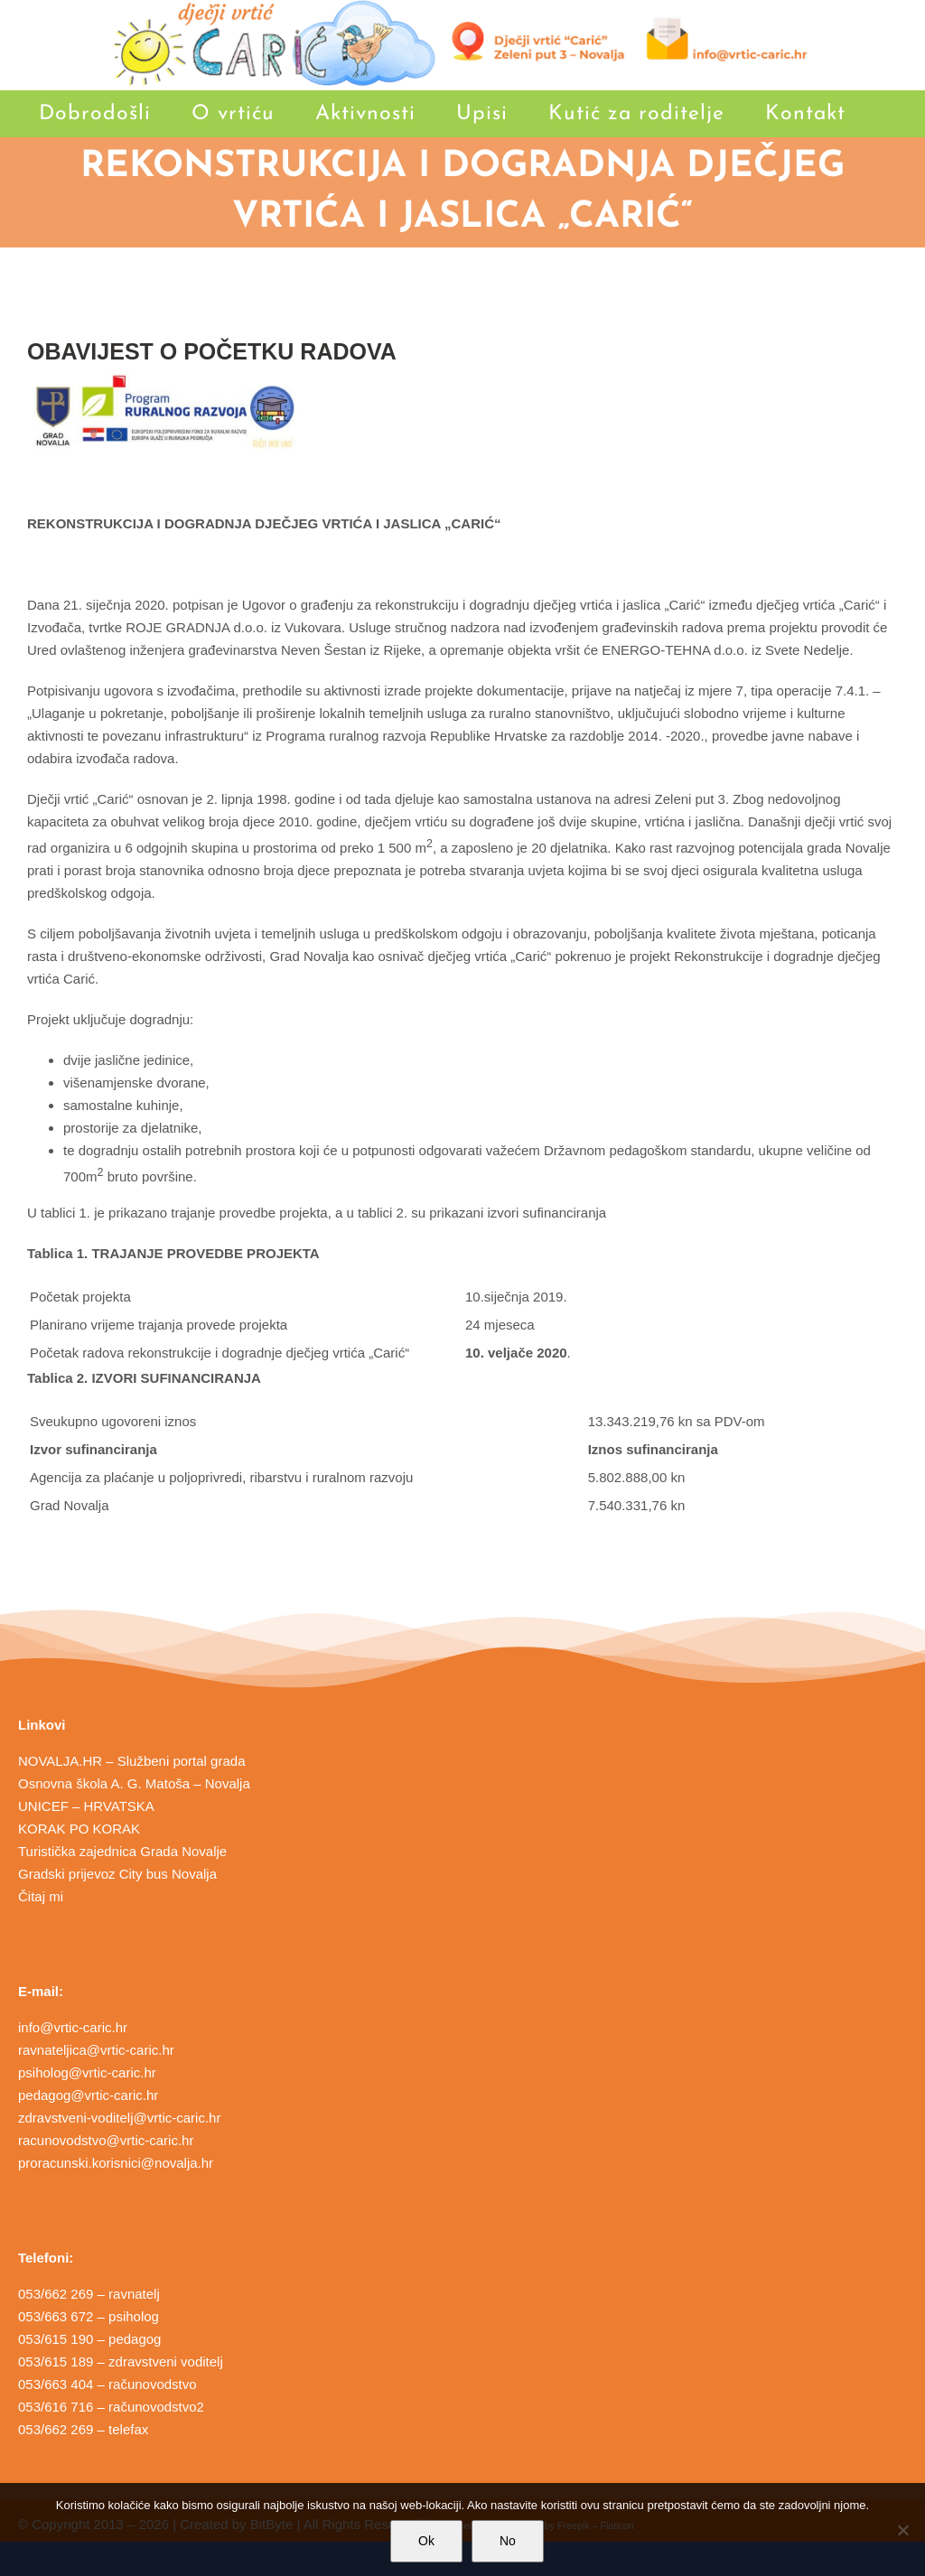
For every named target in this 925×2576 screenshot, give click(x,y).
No (508, 2541)
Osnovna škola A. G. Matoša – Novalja (134, 1783)
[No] (902, 2530)
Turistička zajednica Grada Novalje (122, 1851)
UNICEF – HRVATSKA (86, 1806)
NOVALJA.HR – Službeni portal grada (132, 1761)
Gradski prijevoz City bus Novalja (117, 1873)
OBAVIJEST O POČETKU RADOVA (212, 351)
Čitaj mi (40, 1896)
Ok (426, 2541)
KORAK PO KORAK (79, 1828)
